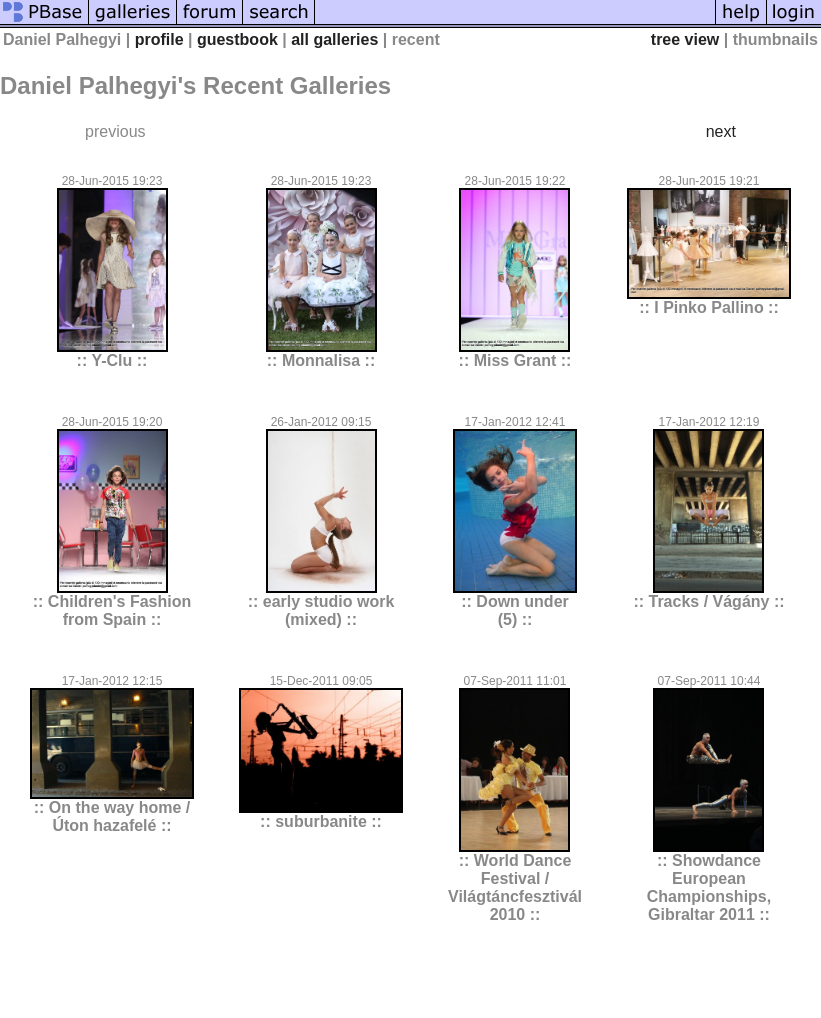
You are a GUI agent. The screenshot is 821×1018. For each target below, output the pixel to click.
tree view (685, 39)
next (721, 131)
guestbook (237, 39)
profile (159, 39)
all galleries (334, 39)
